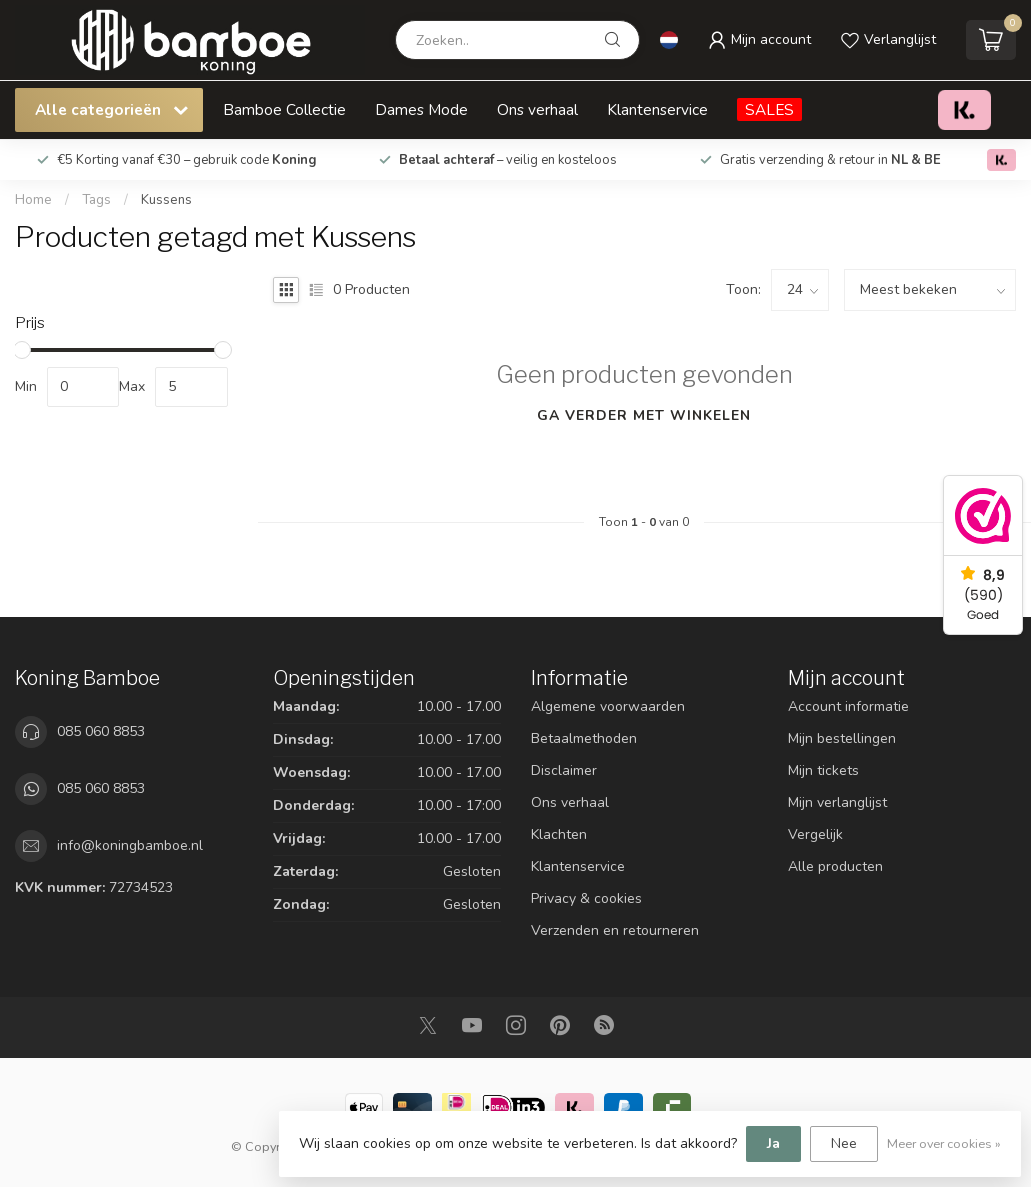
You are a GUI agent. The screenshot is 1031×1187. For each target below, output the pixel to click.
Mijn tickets (823, 770)
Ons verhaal (537, 109)
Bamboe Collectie (284, 109)
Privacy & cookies (586, 898)
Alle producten (835, 866)
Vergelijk (815, 834)
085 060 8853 (101, 731)
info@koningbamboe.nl (130, 845)
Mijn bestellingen (842, 738)
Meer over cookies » (944, 1143)
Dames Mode (421, 109)
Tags (96, 200)
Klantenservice (657, 109)
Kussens (166, 200)
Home (33, 200)
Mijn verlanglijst (837, 802)
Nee (844, 1143)
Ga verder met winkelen (644, 415)
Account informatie (848, 706)
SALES (769, 109)
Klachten (559, 834)
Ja (773, 1143)
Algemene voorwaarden (608, 706)
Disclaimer (564, 770)
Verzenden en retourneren (615, 930)
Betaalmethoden (584, 738)
